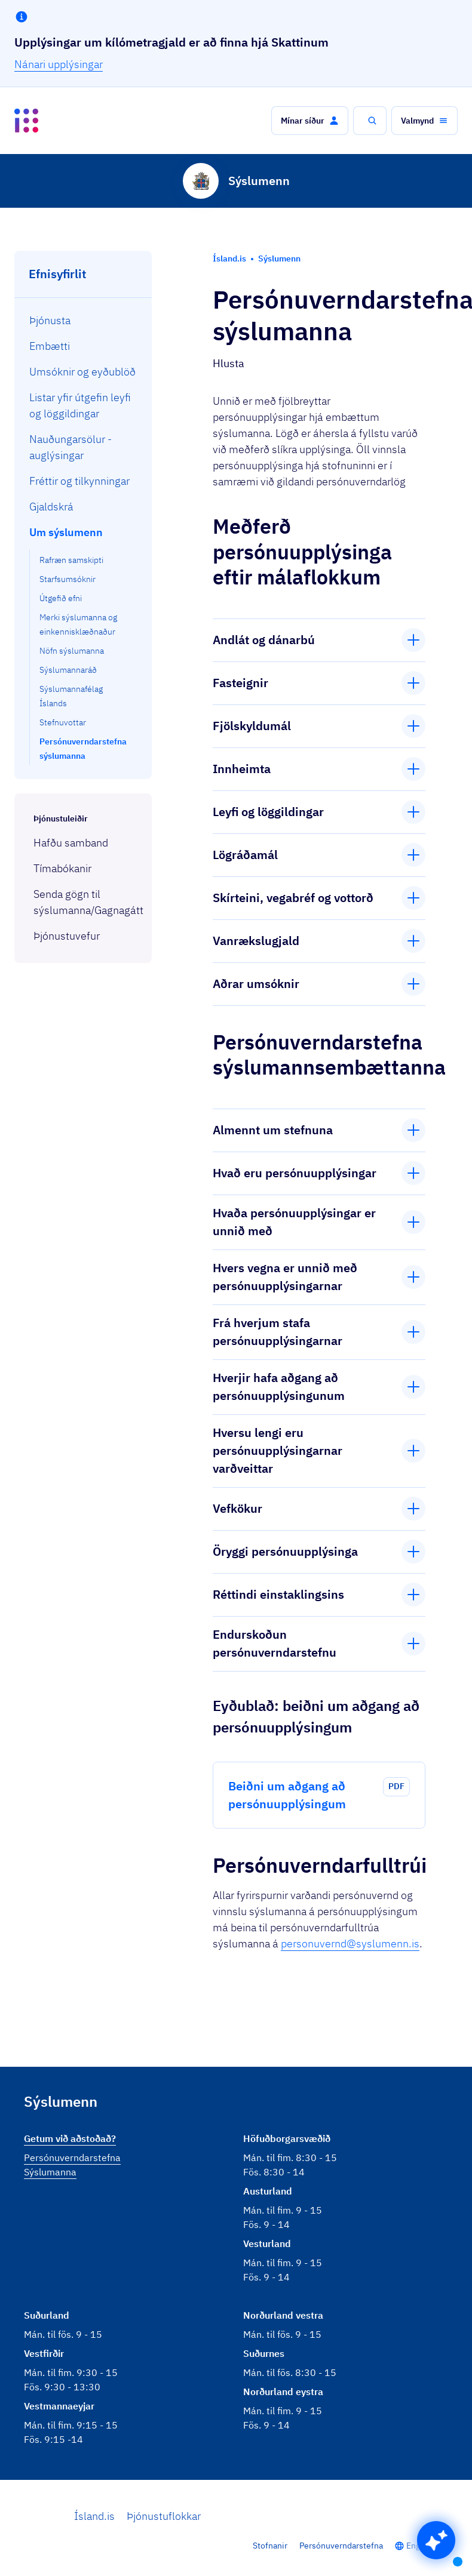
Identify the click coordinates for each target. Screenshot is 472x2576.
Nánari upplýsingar (58, 64)
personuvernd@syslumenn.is (350, 1943)
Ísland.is (94, 2516)
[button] (309, 120)
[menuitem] (83, 320)
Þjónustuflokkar (164, 2516)
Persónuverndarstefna (341, 2545)
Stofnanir (270, 2545)
